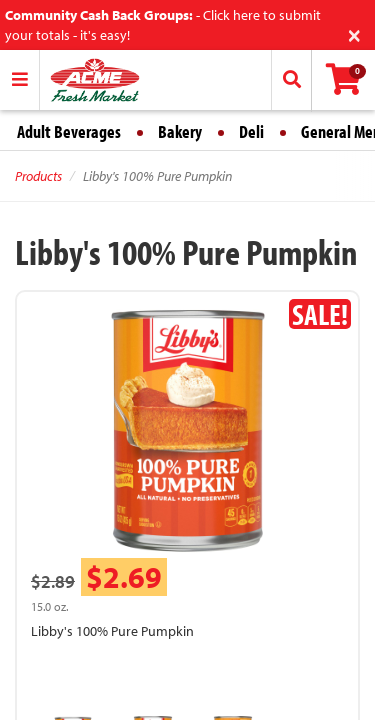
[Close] (354, 33)
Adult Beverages (69, 131)
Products (38, 176)
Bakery (180, 131)
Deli (251, 131)
